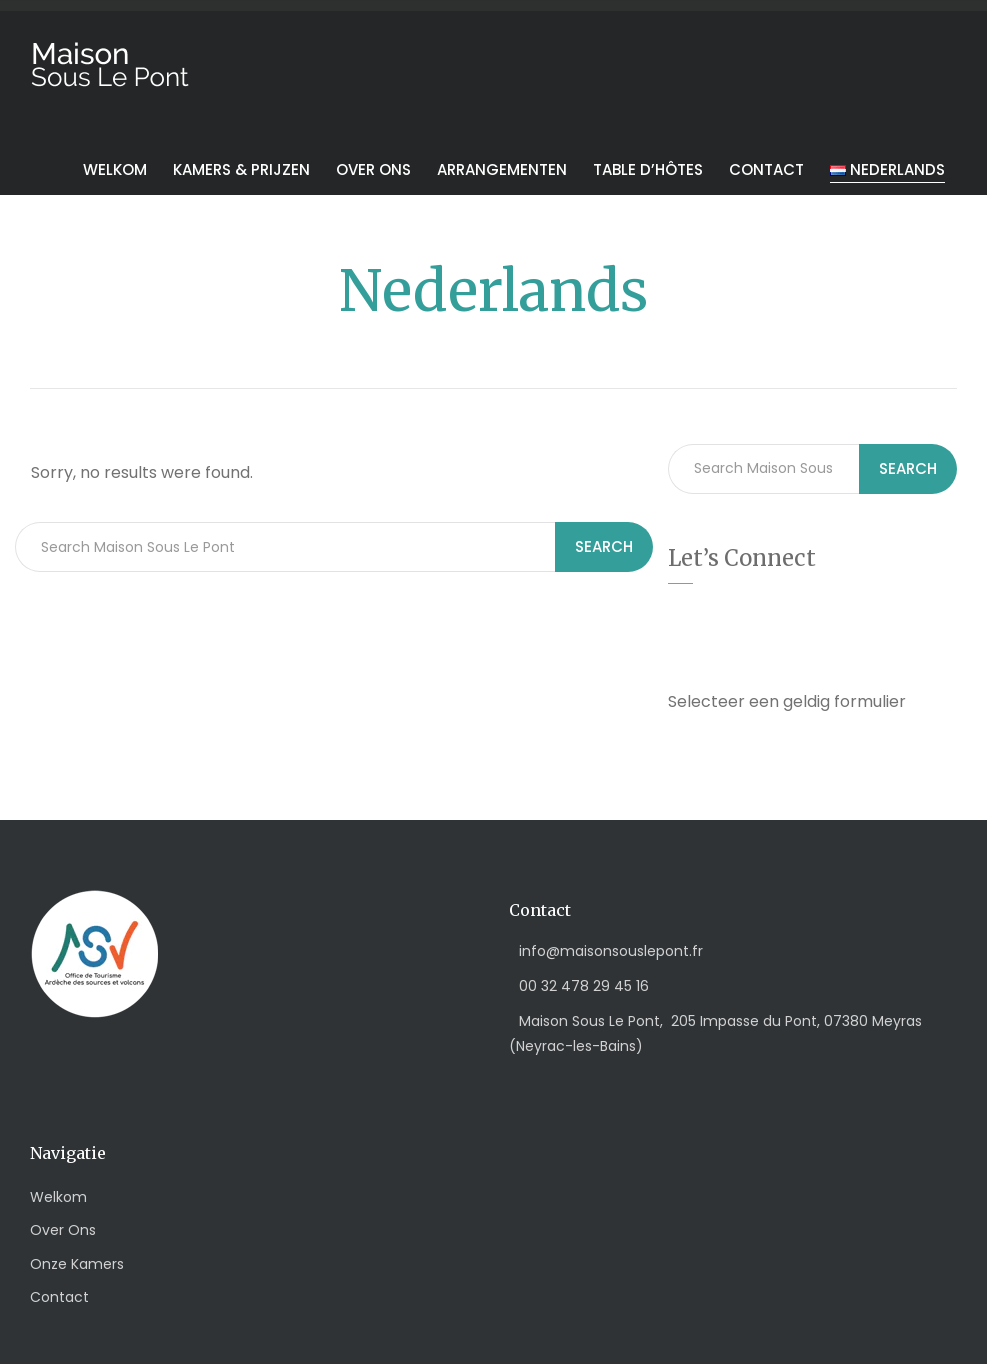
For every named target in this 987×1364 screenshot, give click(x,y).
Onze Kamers (77, 1264)
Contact (766, 169)
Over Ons (63, 1230)
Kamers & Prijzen (241, 169)
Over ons (373, 169)
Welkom (115, 169)
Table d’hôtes (648, 169)
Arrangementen (502, 169)
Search (604, 546)
